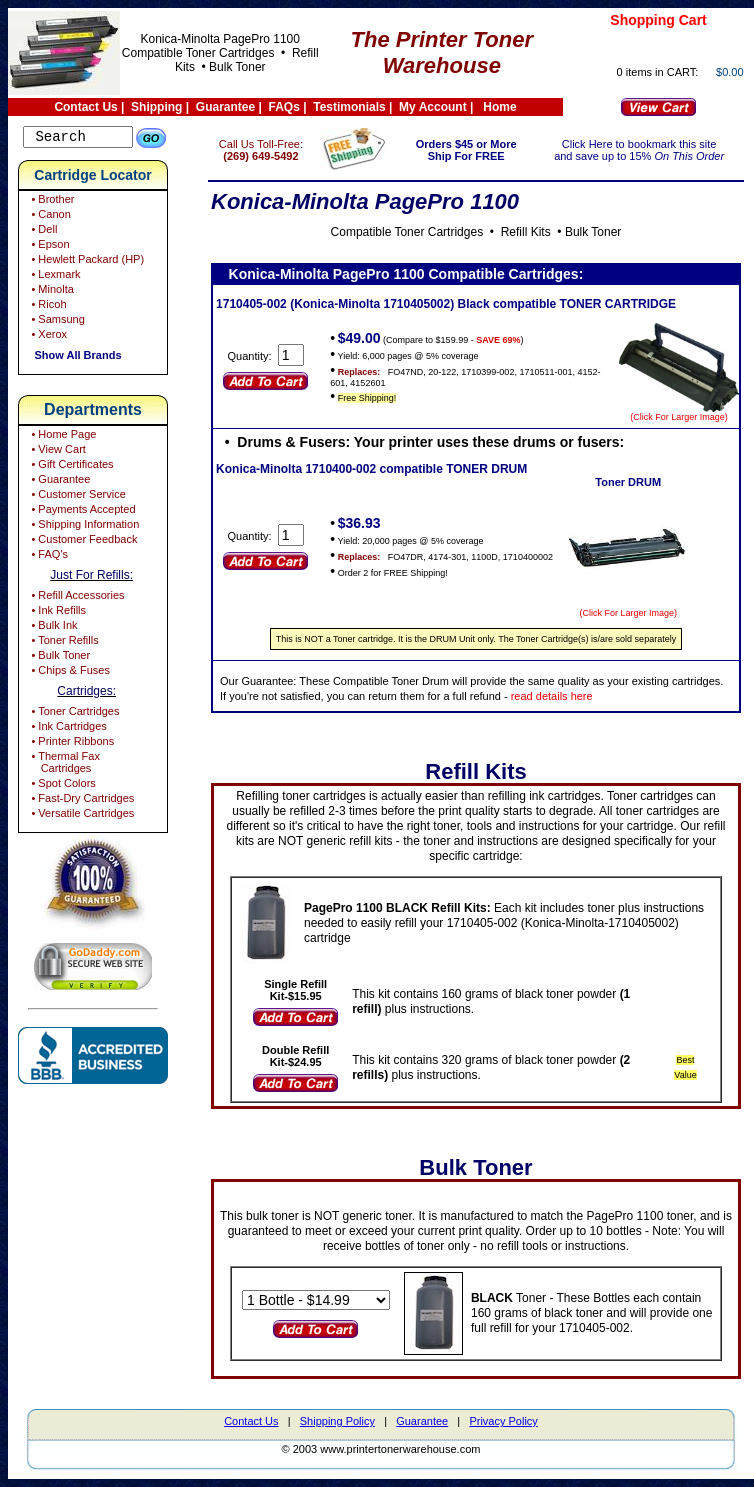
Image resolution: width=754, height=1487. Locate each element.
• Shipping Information (83, 527)
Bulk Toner (237, 67)
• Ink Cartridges (67, 729)
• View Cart (56, 452)
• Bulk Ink (52, 628)
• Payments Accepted (81, 512)
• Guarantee (59, 482)
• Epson (48, 247)
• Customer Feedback (82, 542)
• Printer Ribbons (71, 744)
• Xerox (47, 337)
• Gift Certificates (70, 467)
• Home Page (62, 437)
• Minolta (50, 292)
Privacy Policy (503, 1421)
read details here (634, 696)
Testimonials (349, 107)
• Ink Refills (57, 613)
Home (499, 107)
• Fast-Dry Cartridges (81, 801)
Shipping (156, 107)
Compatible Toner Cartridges (198, 53)
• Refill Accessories (76, 598)
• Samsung (56, 322)
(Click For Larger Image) (679, 417)
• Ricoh (47, 307)
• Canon (49, 217)
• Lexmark (54, 277)
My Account (433, 107)
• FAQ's (48, 557)
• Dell (42, 232)
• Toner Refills (63, 643)
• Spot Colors (61, 786)
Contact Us (85, 107)
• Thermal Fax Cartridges (64, 765)
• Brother (51, 202)
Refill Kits (537, 232)
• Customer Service (76, 497)
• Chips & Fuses (69, 673)
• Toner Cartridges (73, 714)
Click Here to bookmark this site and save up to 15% (645, 150)
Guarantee (225, 107)
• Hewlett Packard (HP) (86, 262)
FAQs (284, 107)
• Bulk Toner (59, 658)
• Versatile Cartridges (81, 816)
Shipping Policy (337, 1421)
